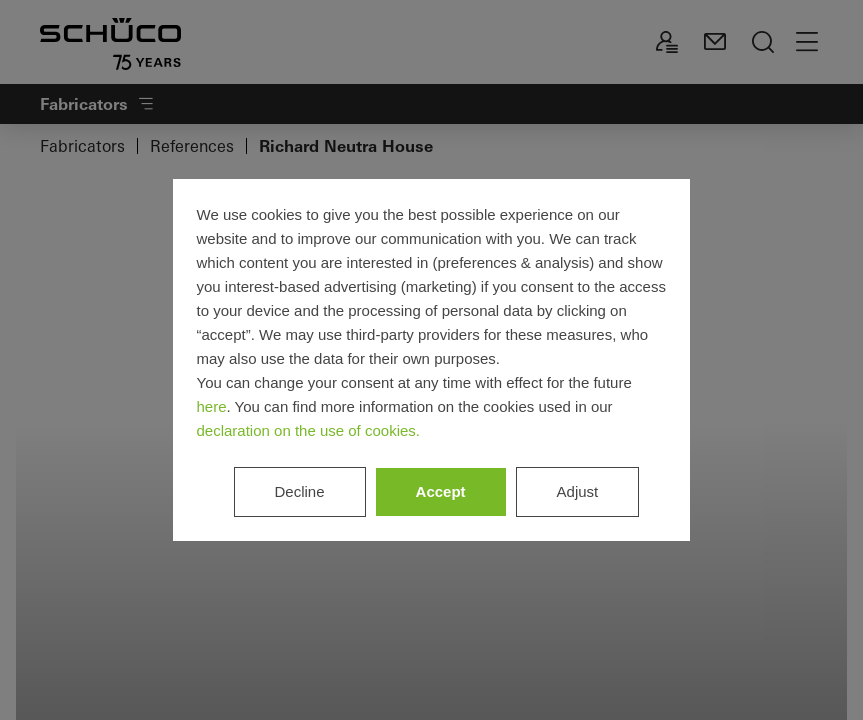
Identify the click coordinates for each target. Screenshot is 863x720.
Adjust (578, 491)
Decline (300, 491)
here (212, 406)
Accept (441, 491)
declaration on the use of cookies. (308, 430)
